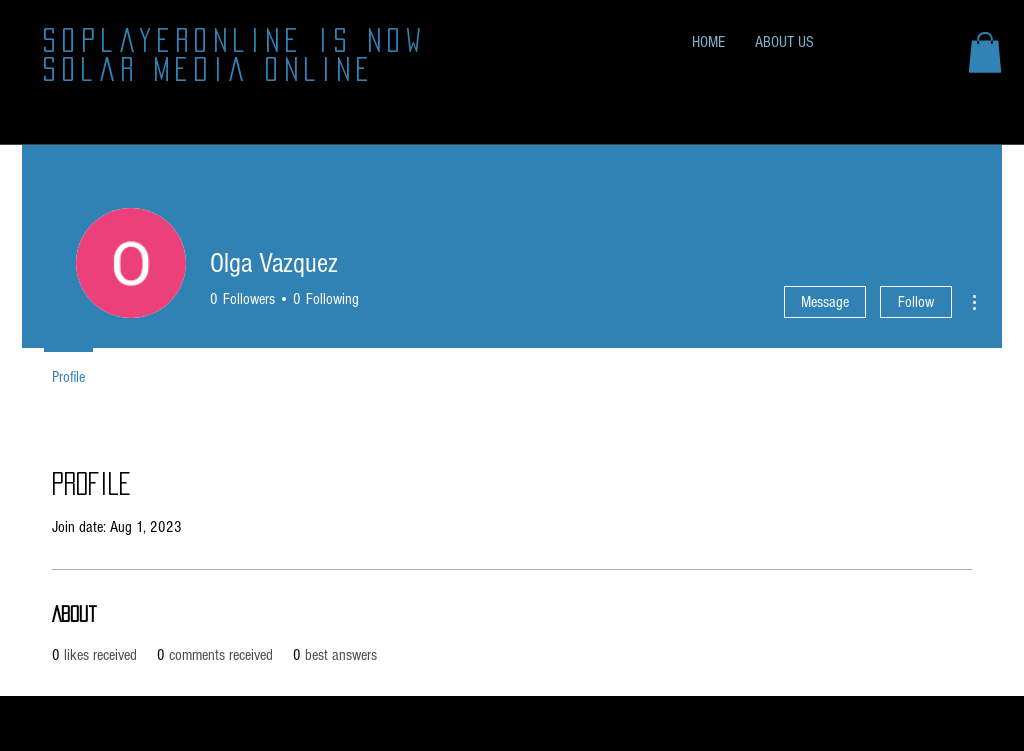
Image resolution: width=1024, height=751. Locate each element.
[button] (985, 52)
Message (825, 302)
